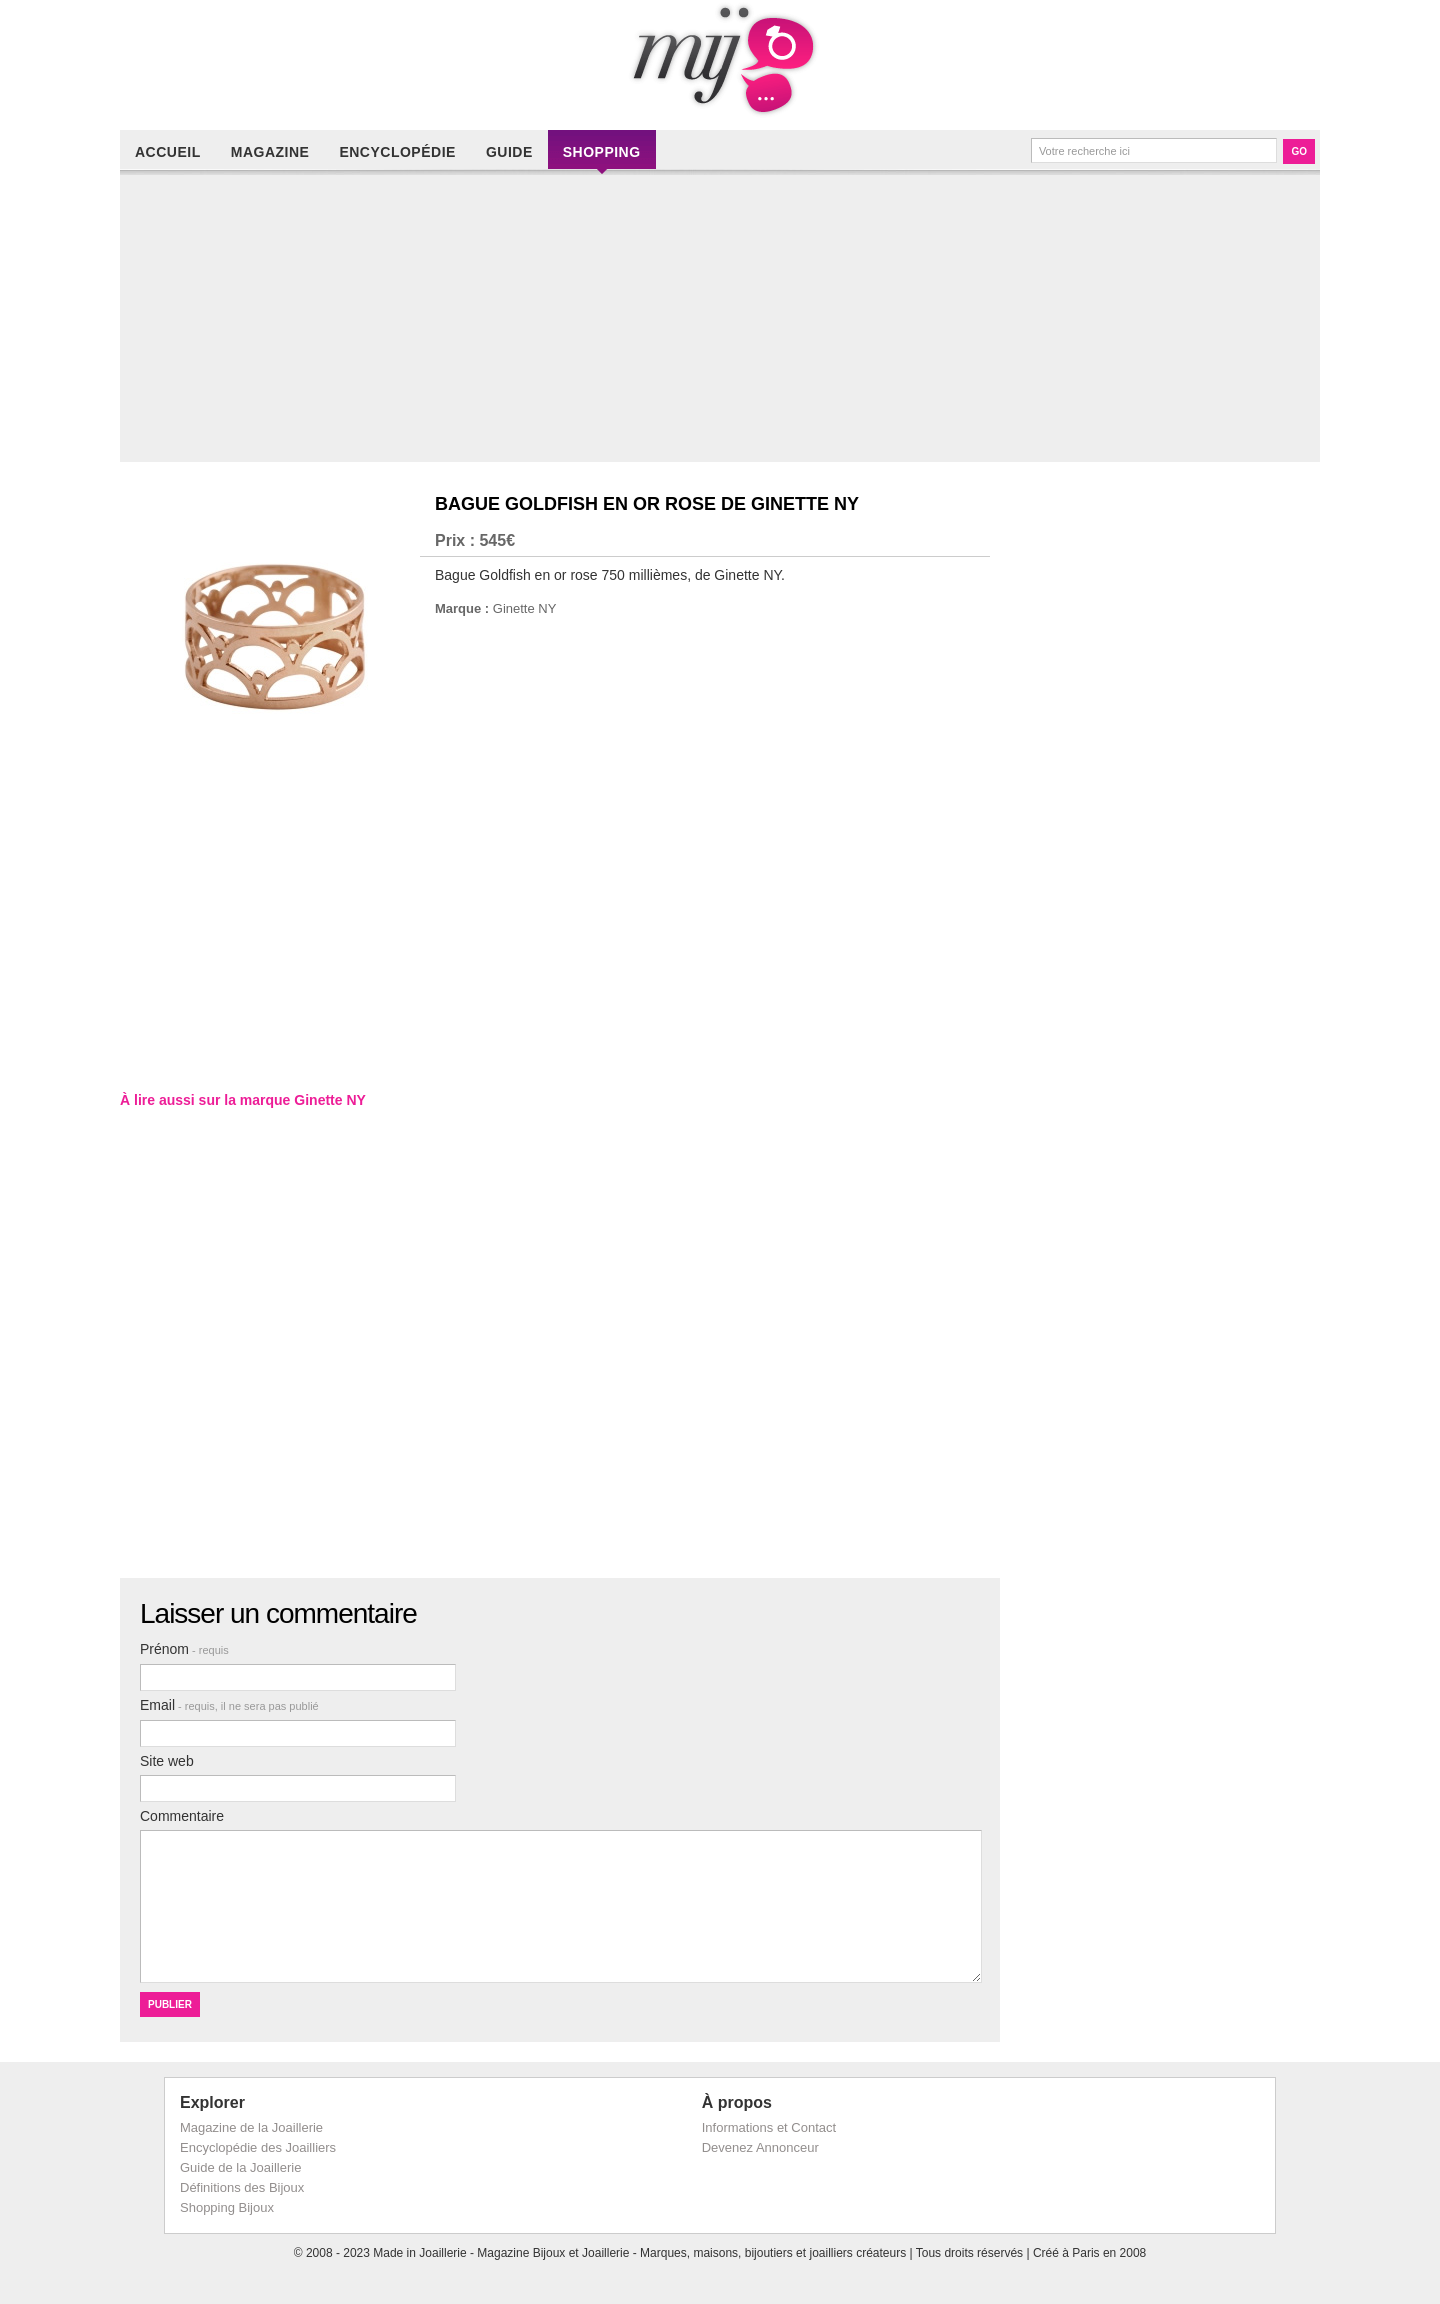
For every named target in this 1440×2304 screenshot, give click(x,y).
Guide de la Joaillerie (240, 2167)
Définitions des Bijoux (242, 2187)
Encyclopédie (397, 152)
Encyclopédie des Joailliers (258, 2147)
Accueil (168, 152)
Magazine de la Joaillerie (251, 2127)
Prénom (184, 1649)
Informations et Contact (769, 2127)
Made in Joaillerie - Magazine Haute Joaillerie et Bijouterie (720, 60)
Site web (167, 1761)
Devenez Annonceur (760, 2147)
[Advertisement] (725, 322)
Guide (509, 152)
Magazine (270, 152)
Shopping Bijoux (227, 2207)
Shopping (602, 152)
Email (229, 1705)
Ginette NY (525, 608)
